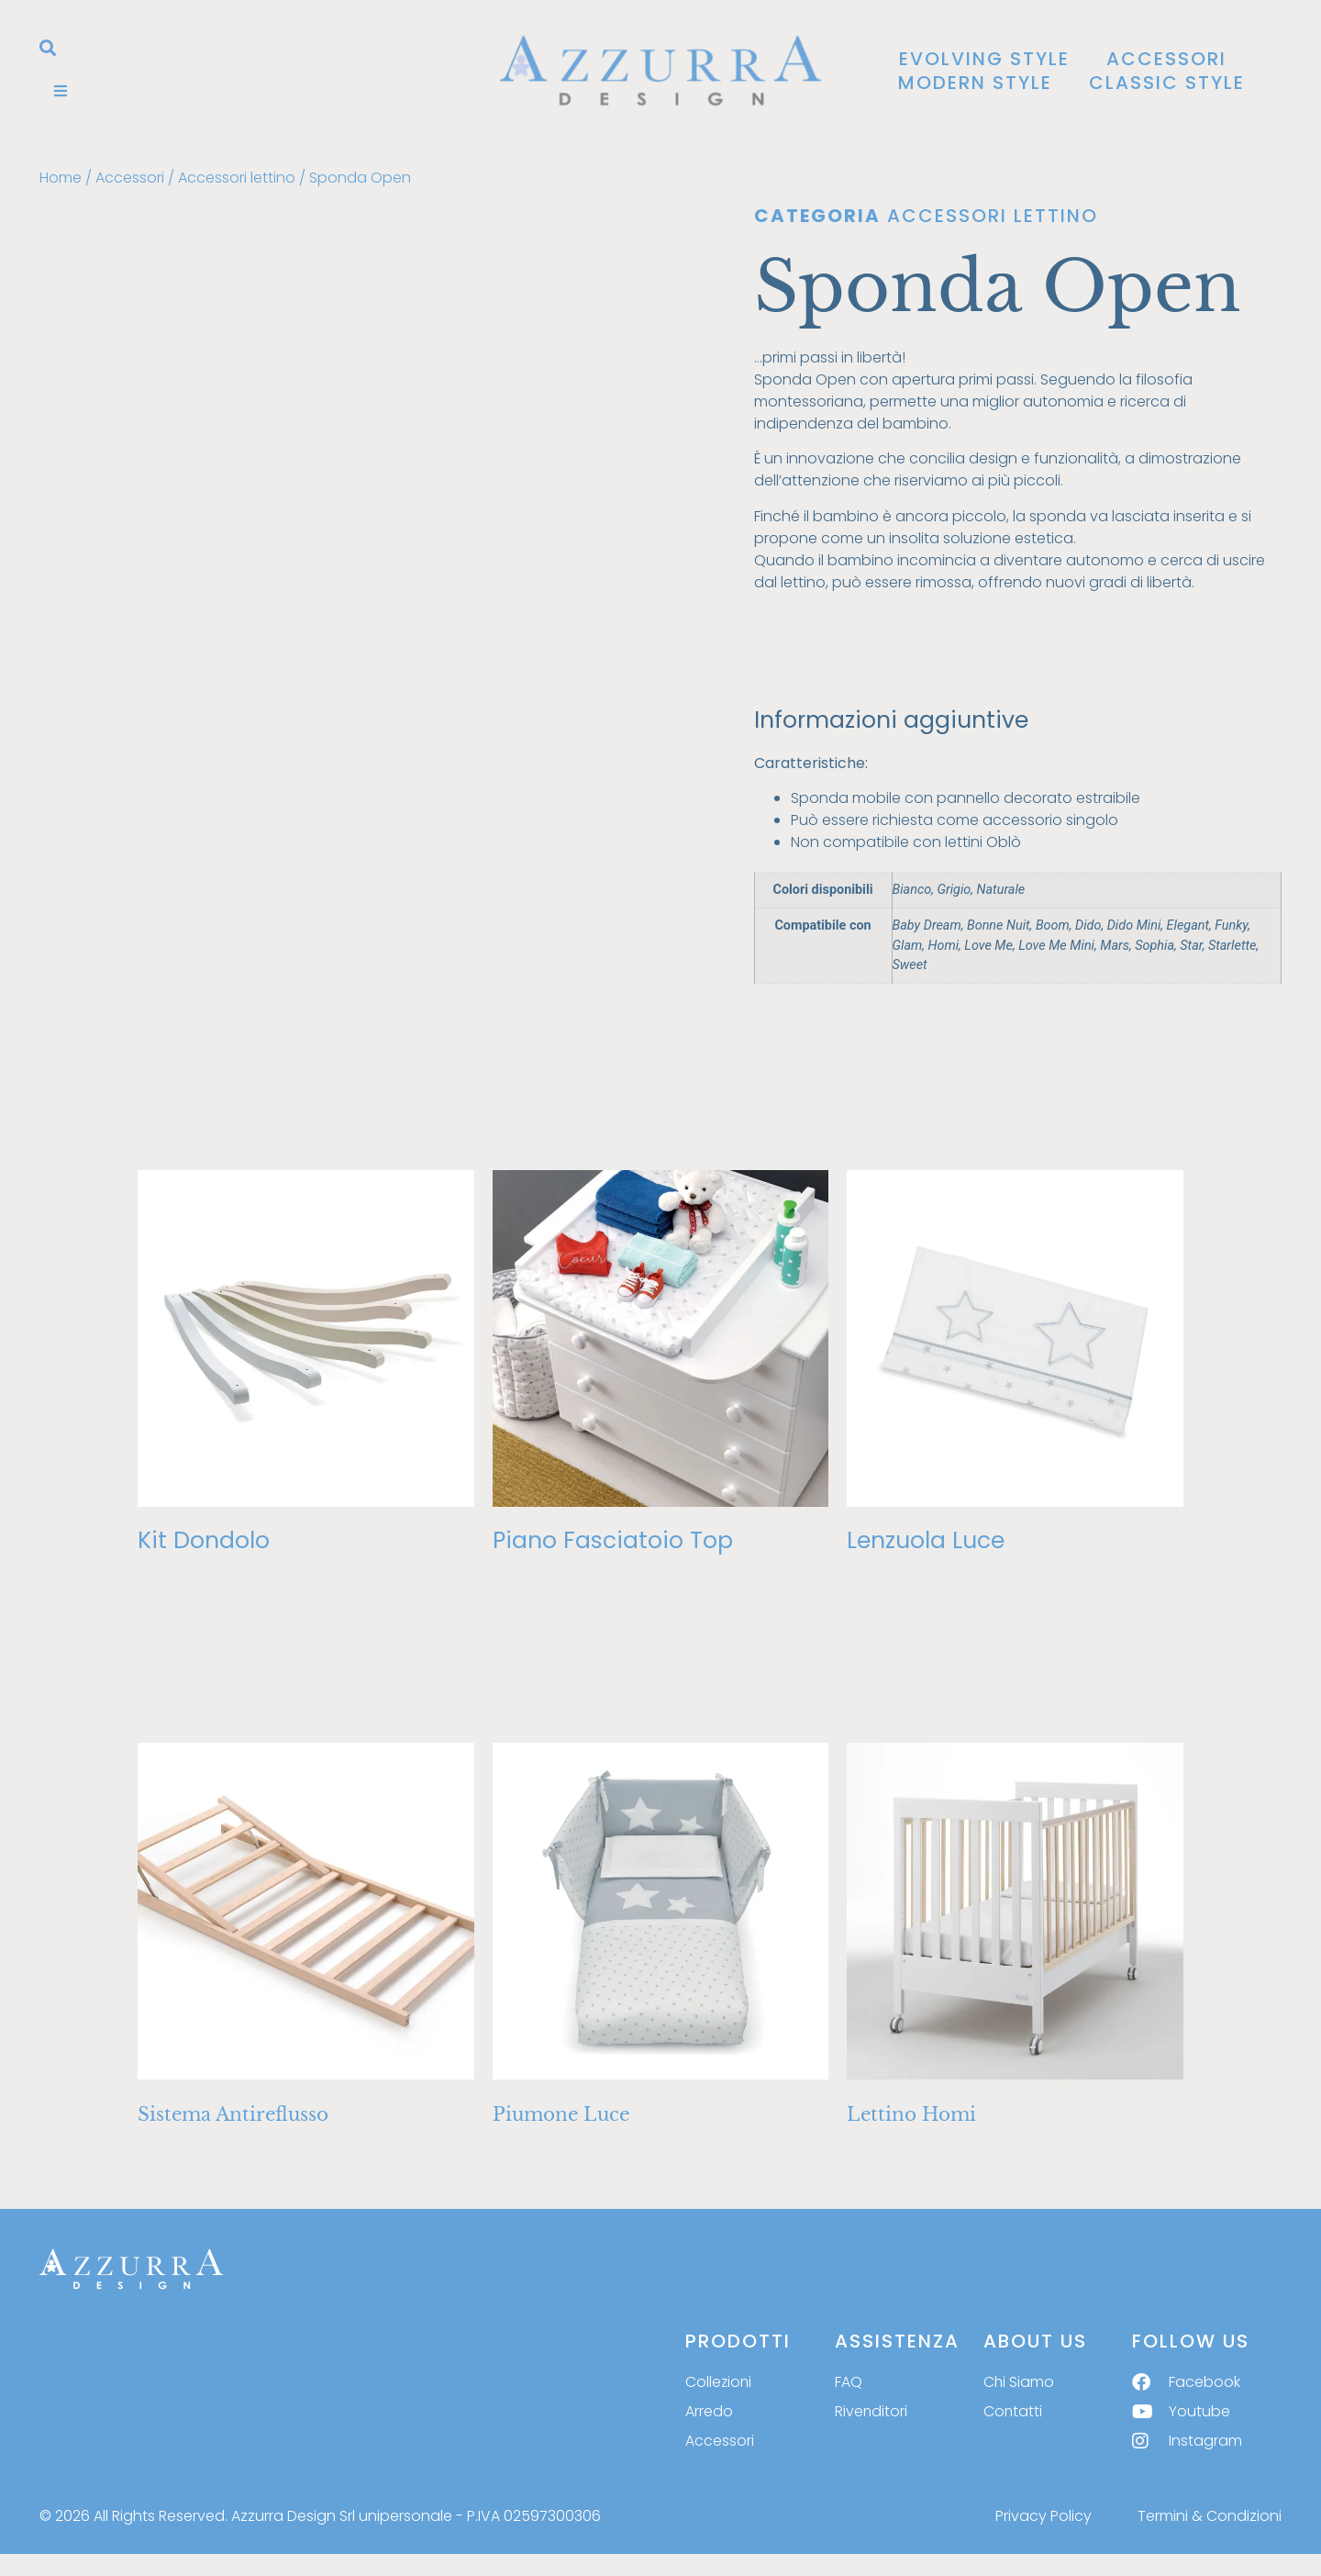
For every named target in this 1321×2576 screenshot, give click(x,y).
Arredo (709, 2411)
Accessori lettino (236, 177)
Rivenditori (871, 2411)
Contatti (1013, 2411)
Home (60, 177)
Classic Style (1167, 83)
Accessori (1166, 59)
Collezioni (719, 2381)
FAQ (848, 2381)
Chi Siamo (1019, 2381)
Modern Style (975, 83)
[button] (47, 47)
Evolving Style (984, 59)
